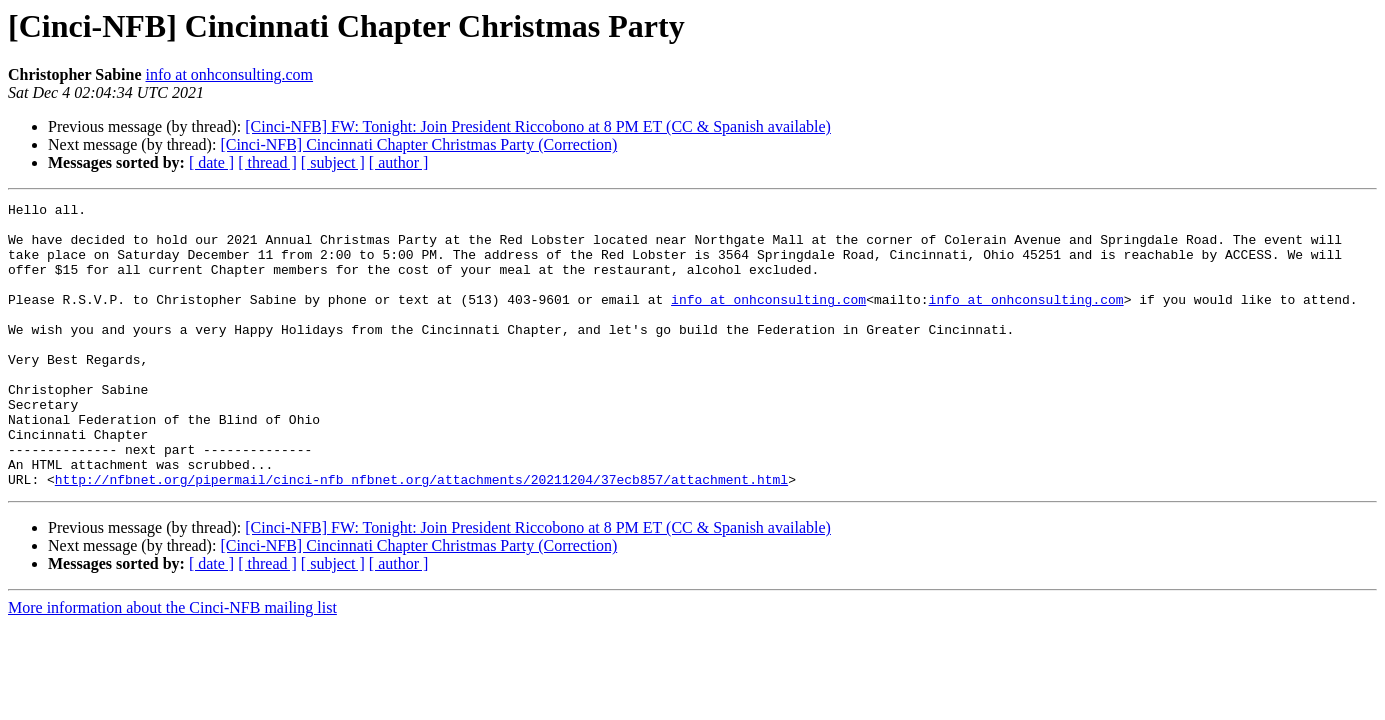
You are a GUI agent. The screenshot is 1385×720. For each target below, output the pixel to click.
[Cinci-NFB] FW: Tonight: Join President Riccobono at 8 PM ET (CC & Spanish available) (538, 126)
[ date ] (211, 162)
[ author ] (399, 162)
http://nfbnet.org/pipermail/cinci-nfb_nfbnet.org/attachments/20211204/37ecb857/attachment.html (421, 536)
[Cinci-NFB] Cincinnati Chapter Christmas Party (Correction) (418, 144)
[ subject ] (333, 162)
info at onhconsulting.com (230, 74)
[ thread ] (267, 162)
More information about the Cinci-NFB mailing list (172, 664)
